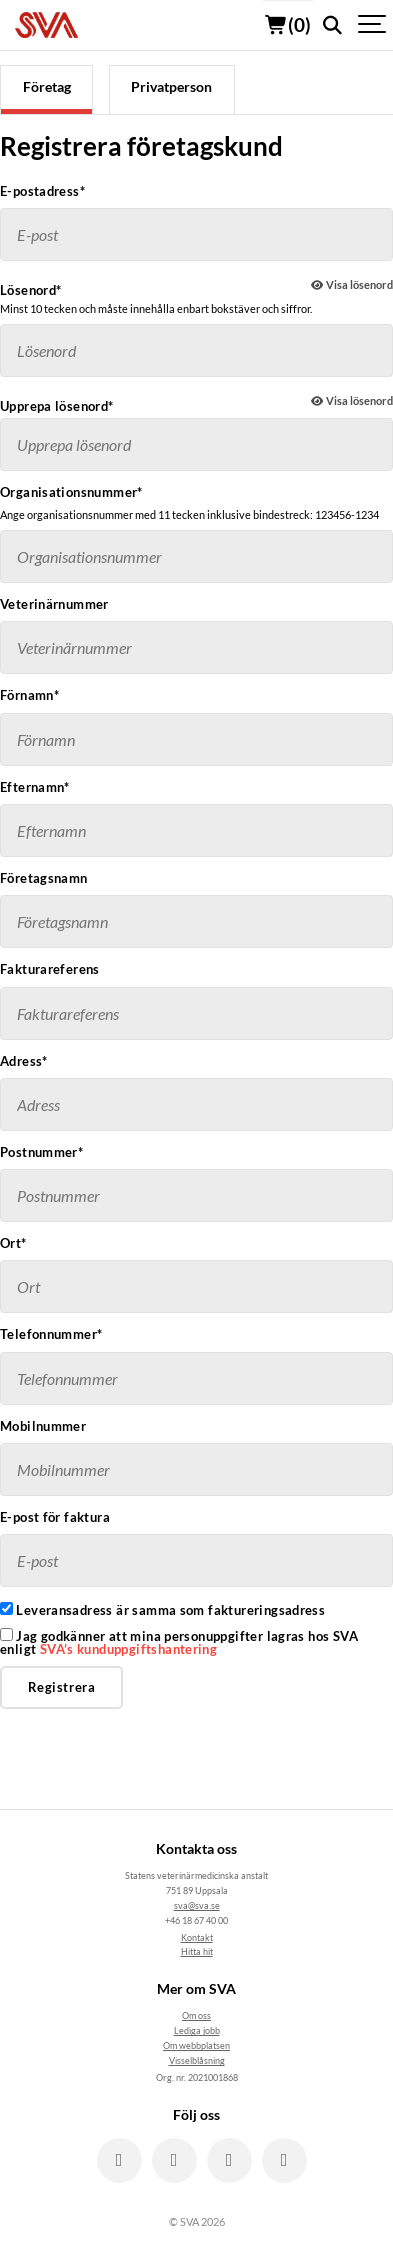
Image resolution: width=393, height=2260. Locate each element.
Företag (47, 86)
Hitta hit (197, 1951)
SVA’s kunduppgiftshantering (129, 1649)
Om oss (196, 2015)
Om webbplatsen (196, 2045)
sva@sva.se (197, 1905)
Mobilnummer (43, 1426)
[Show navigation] (373, 25)
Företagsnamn (44, 878)
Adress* (24, 1061)
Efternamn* (35, 787)
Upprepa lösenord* (57, 406)
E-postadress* (42, 191)
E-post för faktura (55, 1517)
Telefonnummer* (51, 1334)
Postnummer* (41, 1152)
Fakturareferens (50, 969)
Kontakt (197, 1937)
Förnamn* (29, 695)
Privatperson (171, 86)
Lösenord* (31, 290)
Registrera (61, 1687)
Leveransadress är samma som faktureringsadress (162, 1609)
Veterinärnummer (54, 604)
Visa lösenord (352, 284)
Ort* (13, 1243)
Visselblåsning (197, 2060)
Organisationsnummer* (71, 492)
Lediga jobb (197, 2030)
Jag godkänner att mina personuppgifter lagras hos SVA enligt (179, 1642)
